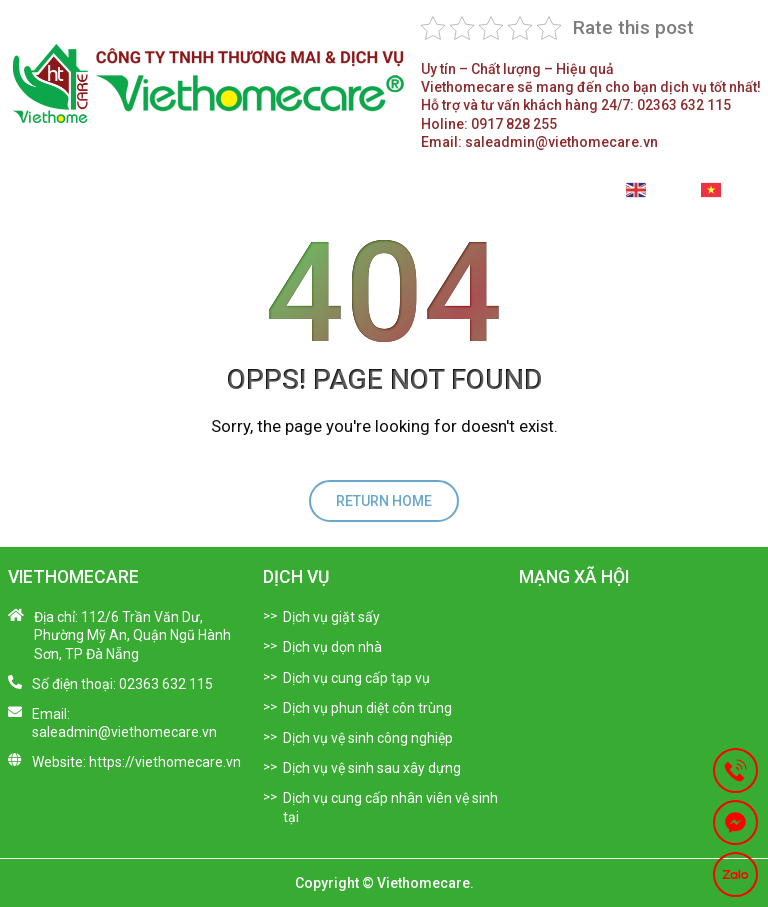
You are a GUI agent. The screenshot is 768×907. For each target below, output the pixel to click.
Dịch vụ (261, 196)
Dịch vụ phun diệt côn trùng (367, 708)
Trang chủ (51, 196)
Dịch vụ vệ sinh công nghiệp (368, 738)
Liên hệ (554, 196)
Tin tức (346, 196)
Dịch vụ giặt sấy (331, 617)
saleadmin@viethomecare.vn (539, 142)
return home (384, 501)
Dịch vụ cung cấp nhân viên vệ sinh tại (390, 807)
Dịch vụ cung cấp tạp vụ (356, 678)
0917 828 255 (489, 124)
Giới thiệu (158, 196)
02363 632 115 (576, 105)
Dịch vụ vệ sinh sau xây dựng (372, 768)
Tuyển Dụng (442, 196)
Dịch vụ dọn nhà (332, 647)
